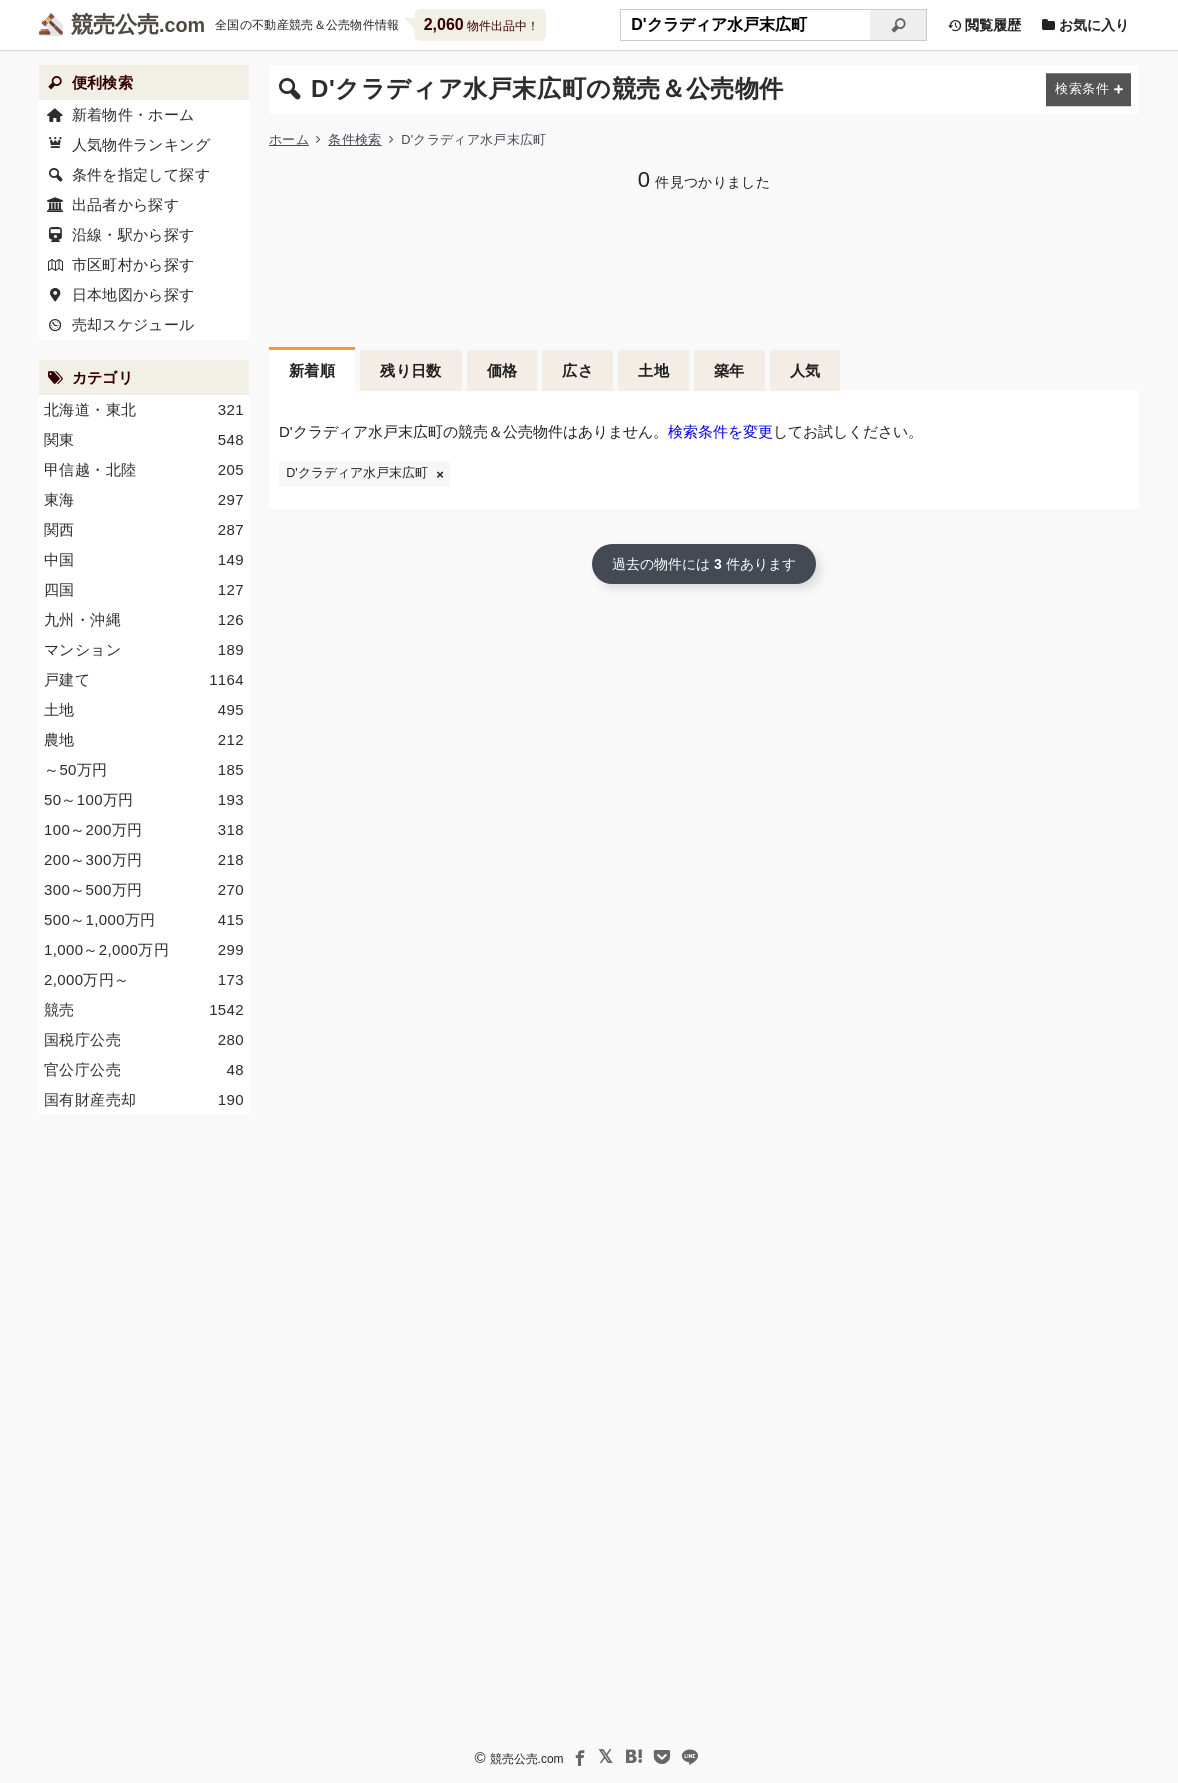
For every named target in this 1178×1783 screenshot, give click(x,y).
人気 (805, 370)
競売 (144, 1010)
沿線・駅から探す (133, 234)
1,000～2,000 (144, 950)
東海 (144, 500)
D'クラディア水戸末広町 (356, 473)
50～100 (144, 800)
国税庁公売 (144, 1040)
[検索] (898, 25)
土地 (653, 370)
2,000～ (144, 980)
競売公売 (115, 24)
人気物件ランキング (141, 144)
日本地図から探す (133, 294)
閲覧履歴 (984, 25)
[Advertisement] (704, 267)
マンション (144, 650)
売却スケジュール (133, 324)
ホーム (289, 139)
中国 (144, 560)
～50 (144, 770)
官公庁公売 (144, 1070)
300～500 (144, 890)
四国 (144, 590)
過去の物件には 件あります (704, 564)
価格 (502, 370)
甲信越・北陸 (144, 470)
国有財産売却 (144, 1100)
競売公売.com (527, 1759)
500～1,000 (144, 920)
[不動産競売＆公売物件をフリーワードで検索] (745, 25)
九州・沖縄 (144, 620)
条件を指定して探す (141, 174)
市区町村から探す (133, 264)
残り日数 (411, 370)
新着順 (312, 370)
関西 (144, 530)
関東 (144, 440)
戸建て (144, 680)
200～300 (144, 860)
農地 (144, 740)
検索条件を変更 (720, 431)
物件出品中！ (481, 24)
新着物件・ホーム (133, 114)
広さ (577, 370)
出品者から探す (126, 204)
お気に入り (1085, 25)
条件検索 (354, 139)
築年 (729, 370)
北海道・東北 (144, 410)
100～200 (144, 830)
